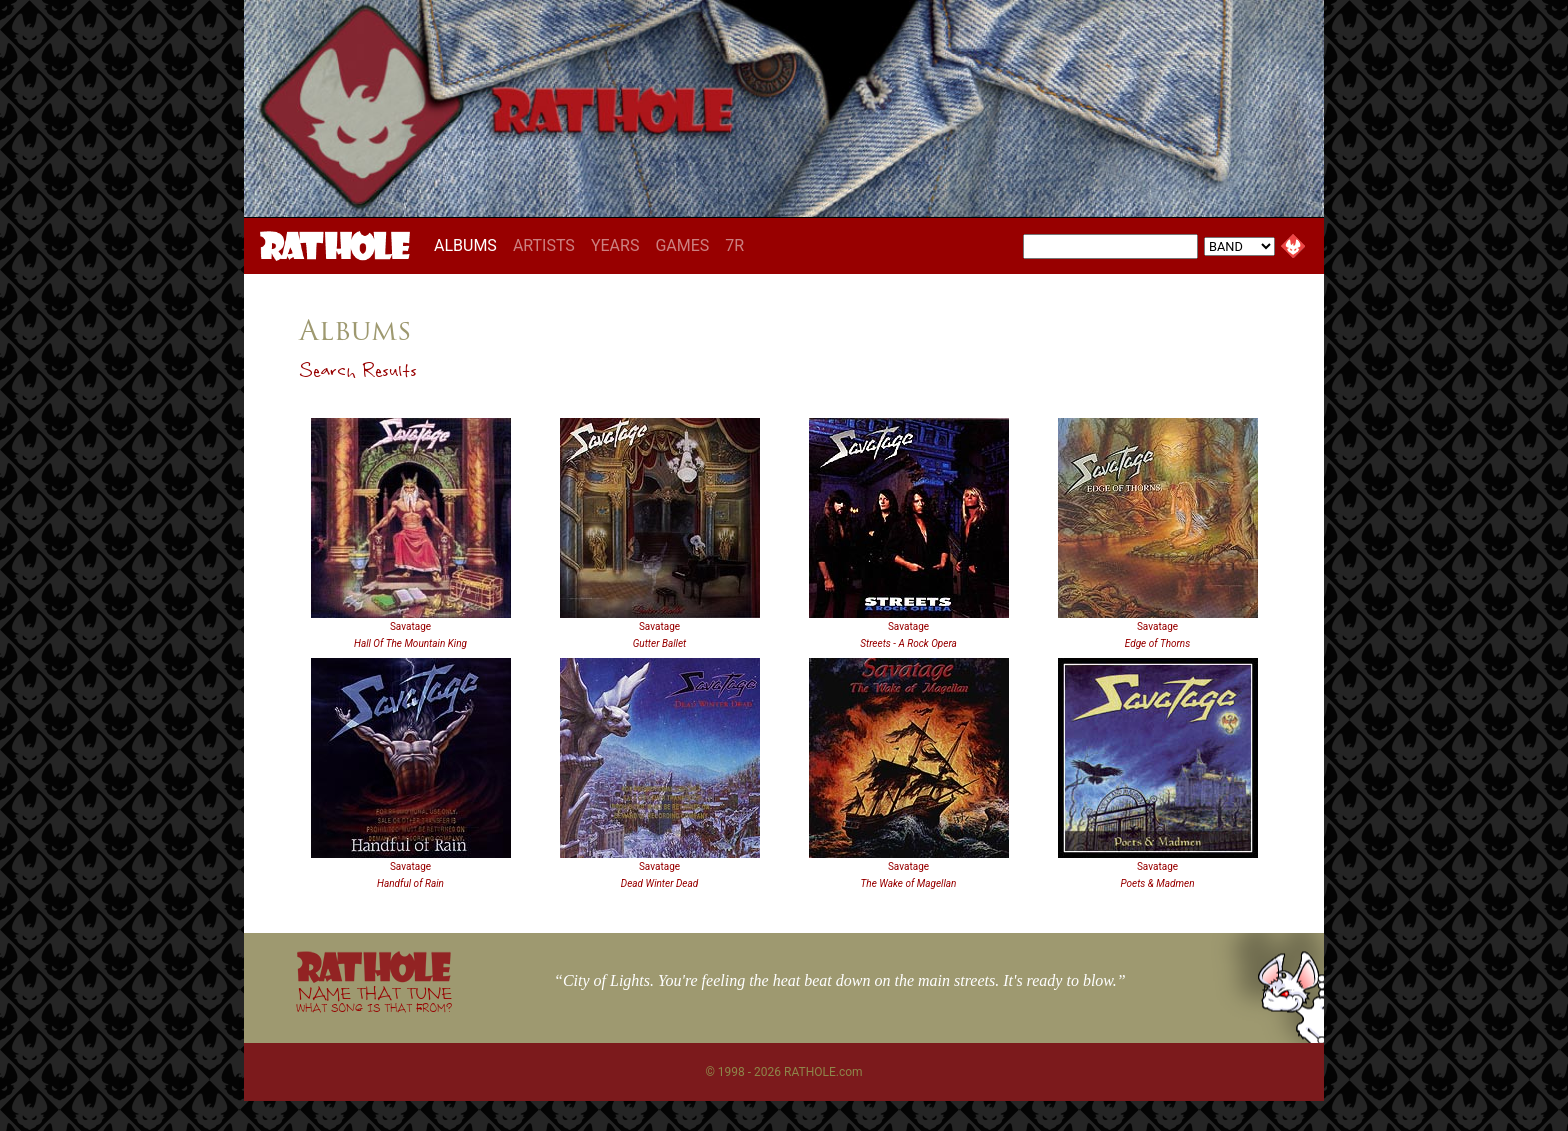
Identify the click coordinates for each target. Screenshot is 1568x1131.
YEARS (615, 245)
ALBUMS (469, 245)
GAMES (682, 245)
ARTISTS (544, 245)
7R (734, 245)
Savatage (410, 626)
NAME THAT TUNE (374, 998)
